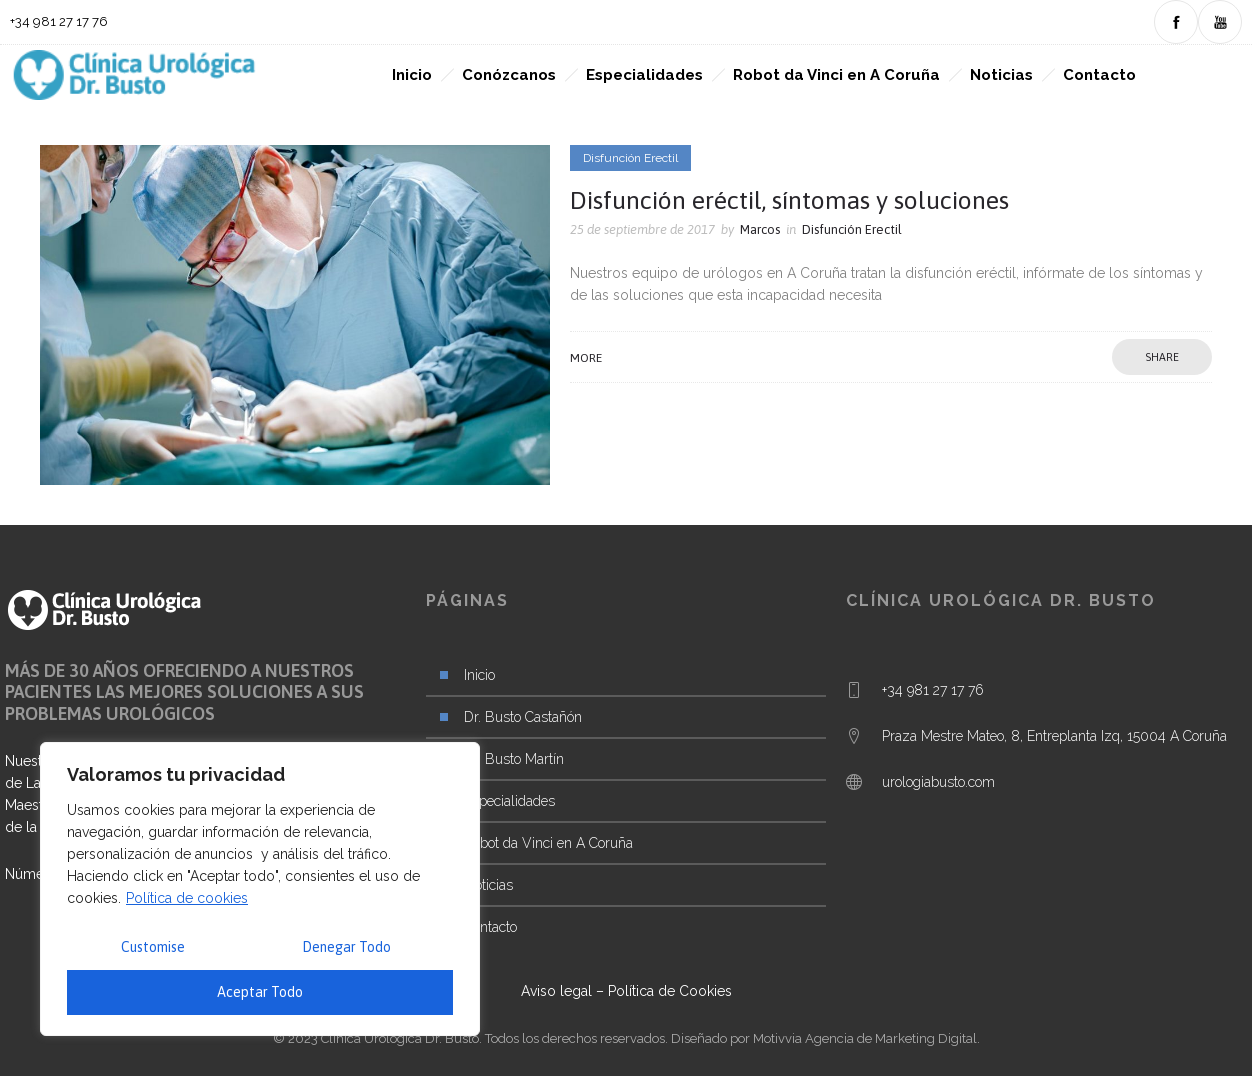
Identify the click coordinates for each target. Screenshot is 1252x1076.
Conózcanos (509, 75)
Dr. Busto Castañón (523, 717)
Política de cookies (187, 898)
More (586, 358)
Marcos (760, 229)
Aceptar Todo (260, 992)
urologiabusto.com (938, 782)
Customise (153, 947)
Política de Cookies (670, 991)
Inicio (412, 75)
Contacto (1099, 75)
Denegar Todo (346, 947)
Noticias (1001, 75)
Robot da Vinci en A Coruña (836, 75)
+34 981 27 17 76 (933, 690)
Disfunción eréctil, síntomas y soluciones (789, 200)
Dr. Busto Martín (514, 759)
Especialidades (644, 75)
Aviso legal (556, 991)
